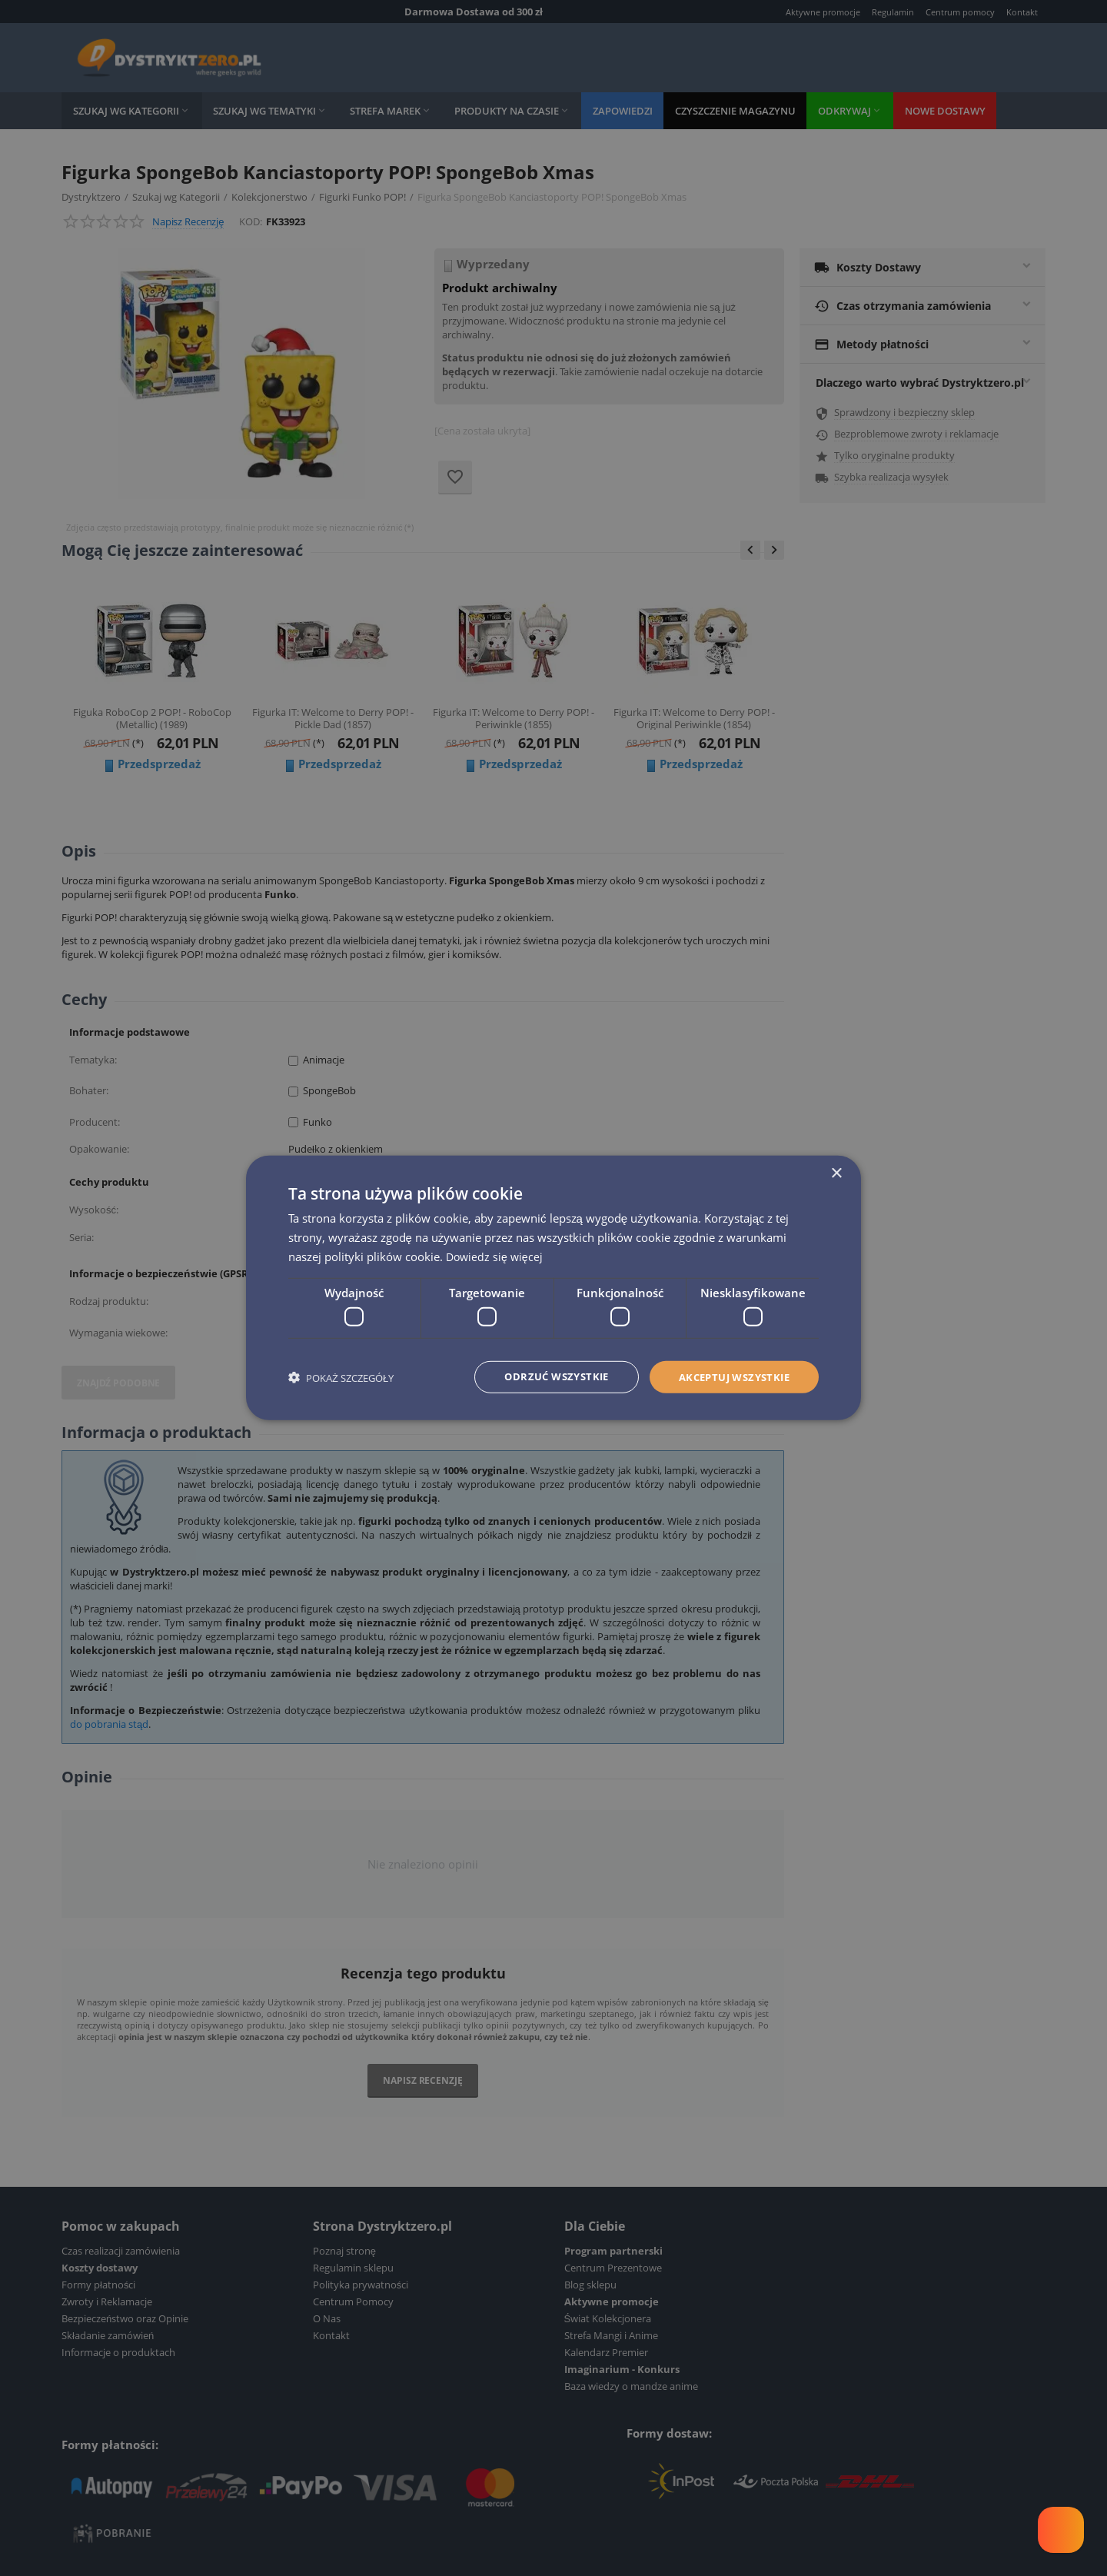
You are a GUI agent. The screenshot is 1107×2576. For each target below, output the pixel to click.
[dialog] (553, 1288)
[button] (341, 1377)
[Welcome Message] (1061, 2530)
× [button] (836, 1173)
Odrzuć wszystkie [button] (542, 1377)
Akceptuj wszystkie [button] (729, 1377)
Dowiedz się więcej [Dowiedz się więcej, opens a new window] (496, 1255)
